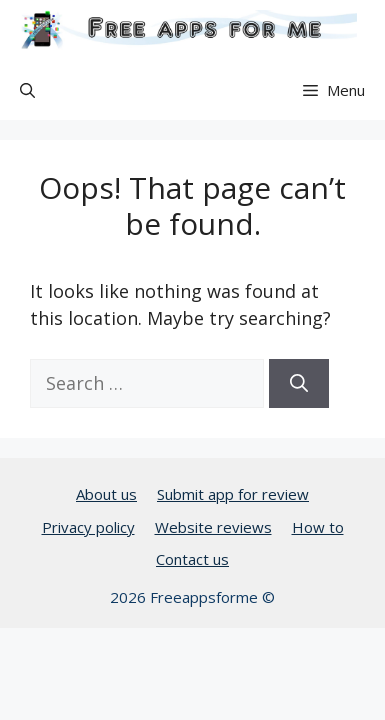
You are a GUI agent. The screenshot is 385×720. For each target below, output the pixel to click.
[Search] (299, 383)
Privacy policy (88, 527)
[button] (27, 90)
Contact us (192, 559)
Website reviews (213, 527)
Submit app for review (233, 494)
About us (106, 494)
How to (318, 527)
